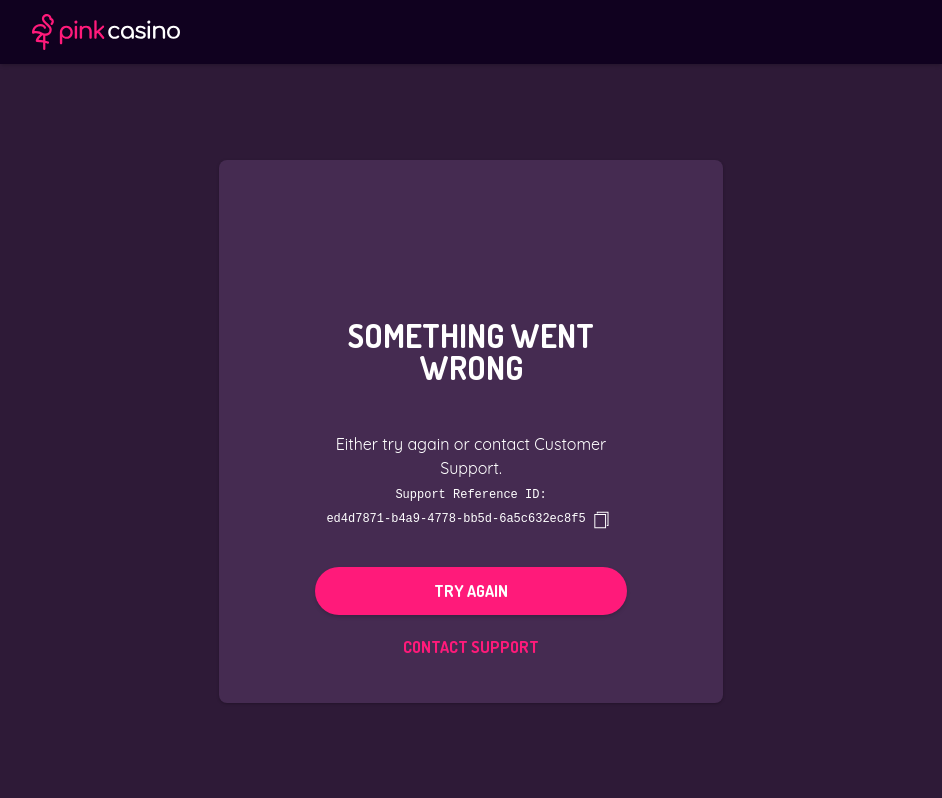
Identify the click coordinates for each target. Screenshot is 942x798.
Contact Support (471, 646)
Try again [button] (471, 590)
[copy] (601, 519)
